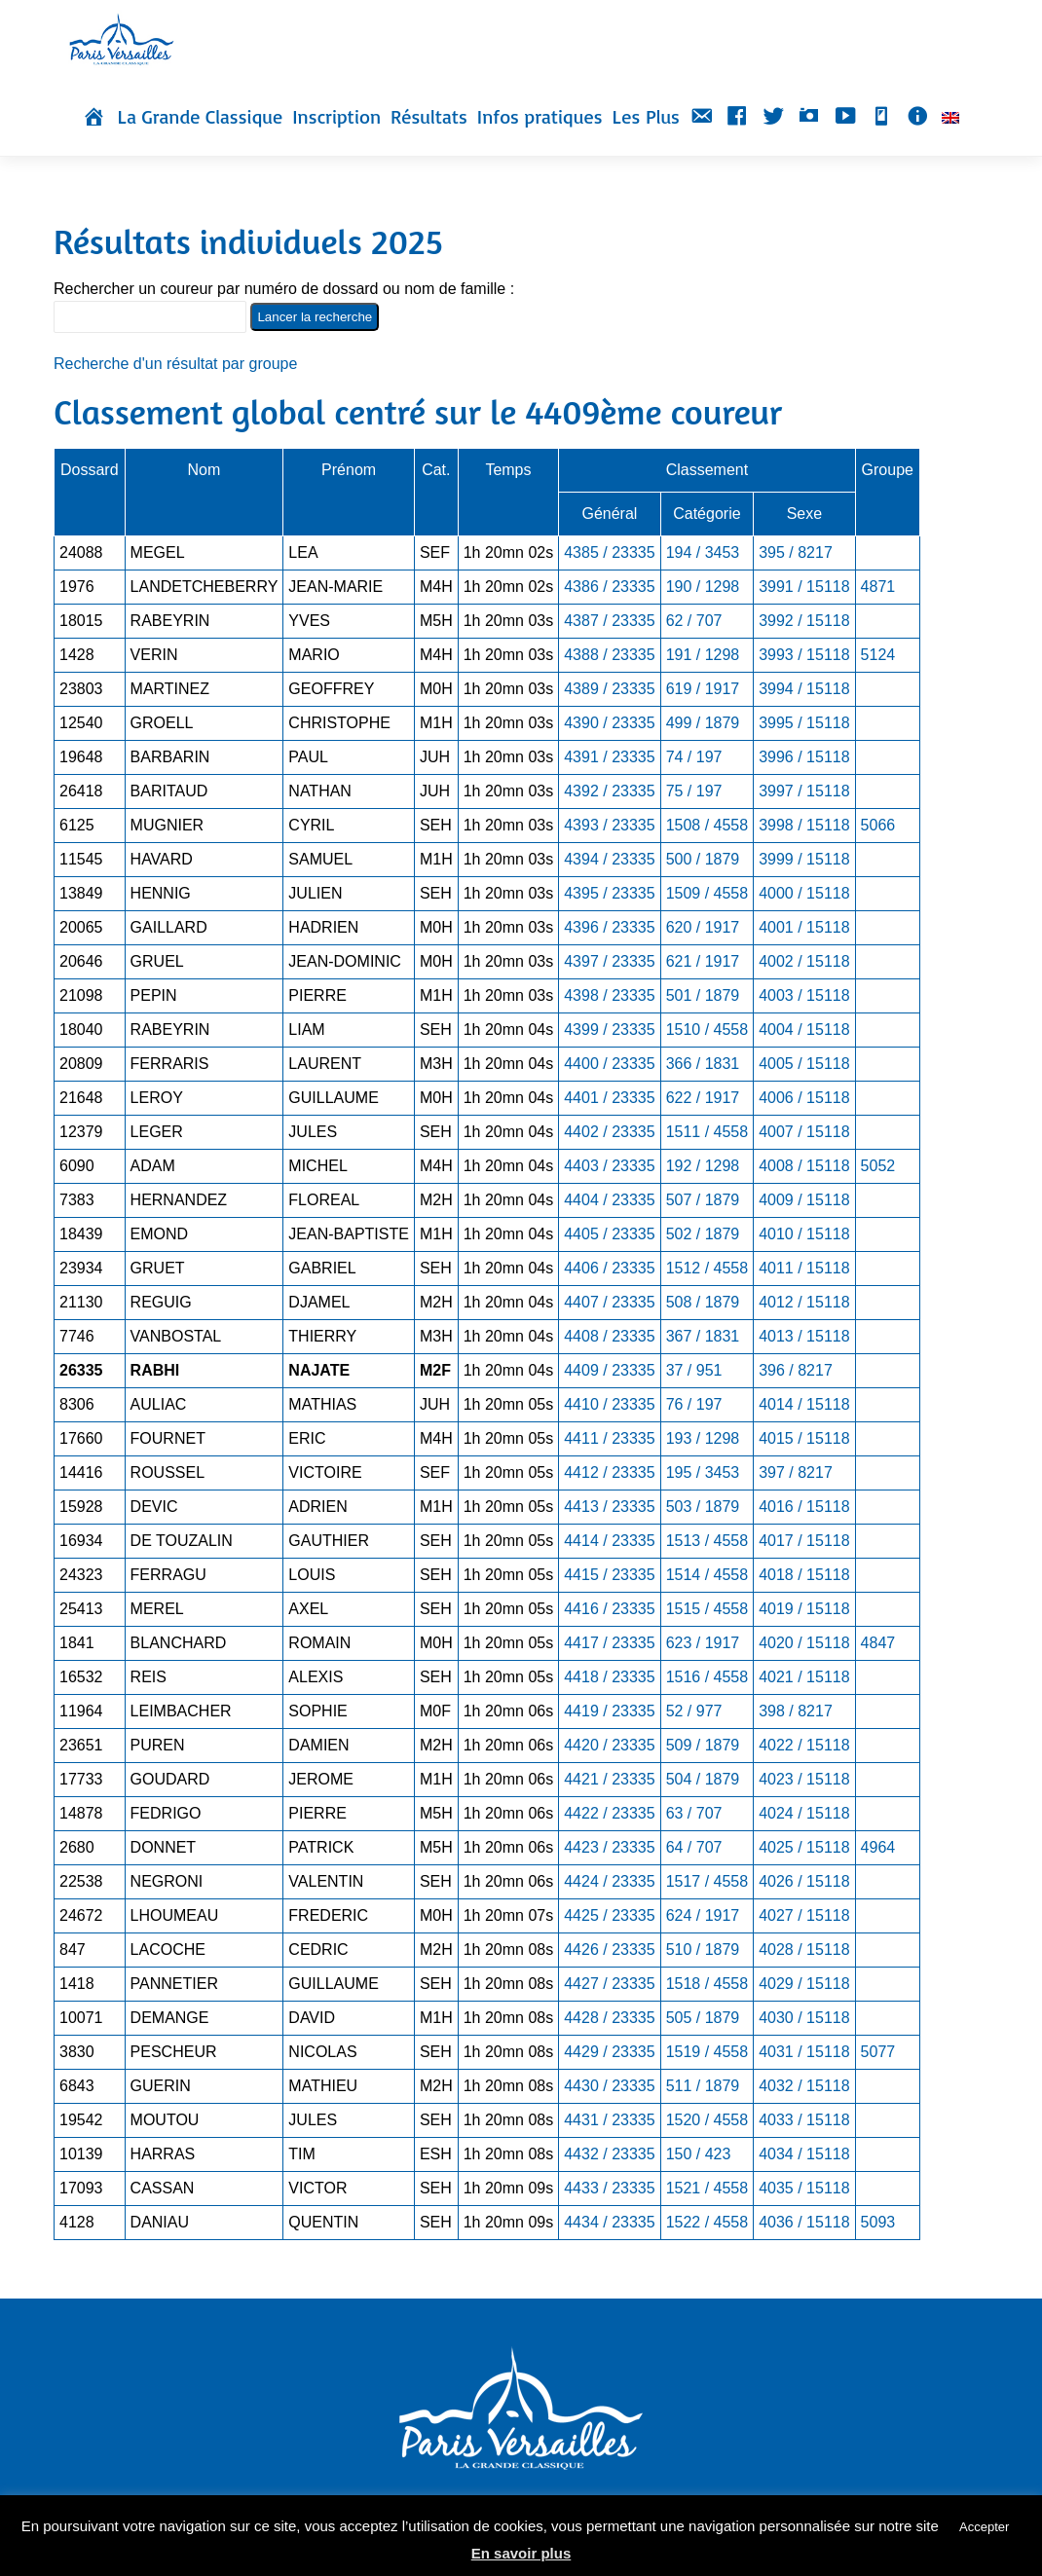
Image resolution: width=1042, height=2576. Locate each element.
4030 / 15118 (804, 2017)
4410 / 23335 (609, 1404)
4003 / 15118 (804, 995)
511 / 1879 (703, 2086)
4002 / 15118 (804, 961)
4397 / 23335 (609, 961)
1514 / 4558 (707, 1574)
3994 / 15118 (804, 689)
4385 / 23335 (609, 552)
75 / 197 (694, 791)
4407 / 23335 (609, 1302)
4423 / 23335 (609, 1847)
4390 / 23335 (609, 723)
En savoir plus (521, 2553)
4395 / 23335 (609, 893)
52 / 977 (694, 1711)
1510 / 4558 (707, 1029)
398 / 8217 (796, 1711)
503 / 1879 (703, 1506)
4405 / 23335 (609, 1234)
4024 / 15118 (804, 1813)
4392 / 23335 (609, 791)
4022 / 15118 (804, 1745)
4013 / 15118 (804, 1336)
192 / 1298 (703, 1166)
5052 (878, 1166)
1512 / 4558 (707, 1268)
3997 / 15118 (804, 791)
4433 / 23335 (609, 2188)
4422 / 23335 (609, 1813)
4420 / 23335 (609, 1745)
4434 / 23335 (609, 2222)
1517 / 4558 (707, 1881)
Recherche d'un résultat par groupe (175, 363)
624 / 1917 (703, 1915)
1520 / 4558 (707, 2120)
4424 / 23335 (609, 1881)
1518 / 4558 (707, 1983)
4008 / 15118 (804, 1166)
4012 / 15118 (804, 1302)
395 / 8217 (796, 552)
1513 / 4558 (707, 1540)
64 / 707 (694, 1847)
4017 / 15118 (804, 1540)
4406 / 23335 (609, 1268)
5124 (878, 654)
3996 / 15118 (804, 757)
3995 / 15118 (804, 723)
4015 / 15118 (804, 1438)
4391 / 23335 (609, 757)
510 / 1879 (703, 1949)
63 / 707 (694, 1813)
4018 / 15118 (804, 1574)
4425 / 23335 (609, 1915)
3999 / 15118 (804, 859)
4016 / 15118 (804, 1506)
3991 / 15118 (804, 586)
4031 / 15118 (804, 2051)
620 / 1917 (703, 927)
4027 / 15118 (804, 1915)
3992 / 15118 (804, 620)
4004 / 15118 (804, 1029)
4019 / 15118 (804, 1609)
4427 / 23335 (609, 1983)
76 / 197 (694, 1404)
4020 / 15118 (804, 1643)
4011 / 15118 (804, 1268)
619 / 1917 (703, 689)
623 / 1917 (703, 1643)
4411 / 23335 (609, 1438)
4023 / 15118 (804, 1779)
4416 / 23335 (609, 1609)
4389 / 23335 (609, 689)
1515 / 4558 (707, 1609)
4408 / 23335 (609, 1336)
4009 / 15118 (804, 1200)
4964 (878, 1847)
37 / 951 (694, 1370)
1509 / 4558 (707, 893)
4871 (878, 586)
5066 (878, 825)
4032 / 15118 (804, 2086)
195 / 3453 (703, 1472)
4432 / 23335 (609, 2154)
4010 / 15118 (804, 1234)
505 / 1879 (703, 2017)
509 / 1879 (703, 1745)
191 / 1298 (703, 654)
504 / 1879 (703, 1779)
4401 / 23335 (609, 1097)
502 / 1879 (703, 1234)
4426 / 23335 (609, 1949)
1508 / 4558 (707, 825)
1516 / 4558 (707, 1677)
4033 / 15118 (804, 2120)
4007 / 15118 (804, 1131)
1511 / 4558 (707, 1131)
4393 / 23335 (609, 825)
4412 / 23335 (609, 1472)
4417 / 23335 (609, 1643)
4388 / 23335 (609, 654)
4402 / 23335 (609, 1131)
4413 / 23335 (609, 1506)
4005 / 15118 (804, 1063)
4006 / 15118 (804, 1097)
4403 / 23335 (609, 1166)
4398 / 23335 (609, 995)
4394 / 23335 (609, 859)
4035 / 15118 (804, 2188)
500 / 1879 (703, 859)
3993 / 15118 (804, 654)
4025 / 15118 (804, 1847)
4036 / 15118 (804, 2222)
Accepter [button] (984, 2527)
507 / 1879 (703, 1200)
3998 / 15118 (804, 825)
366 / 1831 (703, 1063)
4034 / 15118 (804, 2154)
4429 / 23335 (609, 2051)
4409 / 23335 (609, 1370)
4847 (878, 1643)
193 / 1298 (703, 1438)
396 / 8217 (796, 1370)
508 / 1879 (703, 1302)
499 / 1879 (703, 723)
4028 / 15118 (804, 1949)
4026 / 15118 (804, 1881)
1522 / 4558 (707, 2222)
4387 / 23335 (609, 620)
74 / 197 (694, 757)
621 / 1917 (703, 961)
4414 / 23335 (609, 1540)
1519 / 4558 (707, 2051)
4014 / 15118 (804, 1404)
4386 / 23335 (609, 586)
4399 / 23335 (609, 1029)
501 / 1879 (703, 995)
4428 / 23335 (609, 2017)
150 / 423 (698, 2154)
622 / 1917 (703, 1097)
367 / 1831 (703, 1336)
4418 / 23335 (609, 1677)
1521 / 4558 (707, 2188)
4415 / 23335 (609, 1574)
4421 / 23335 (609, 1779)
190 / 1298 (703, 586)
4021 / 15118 (804, 1677)
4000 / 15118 (804, 893)
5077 (878, 2051)
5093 (878, 2222)
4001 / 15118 (804, 927)
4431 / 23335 (609, 2120)
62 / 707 (694, 620)
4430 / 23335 (609, 2086)
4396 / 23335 (609, 927)
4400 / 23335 (609, 1063)
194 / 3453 (703, 552)
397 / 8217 (796, 1472)
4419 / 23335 (609, 1711)
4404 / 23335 (609, 1200)
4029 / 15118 (804, 1983)
